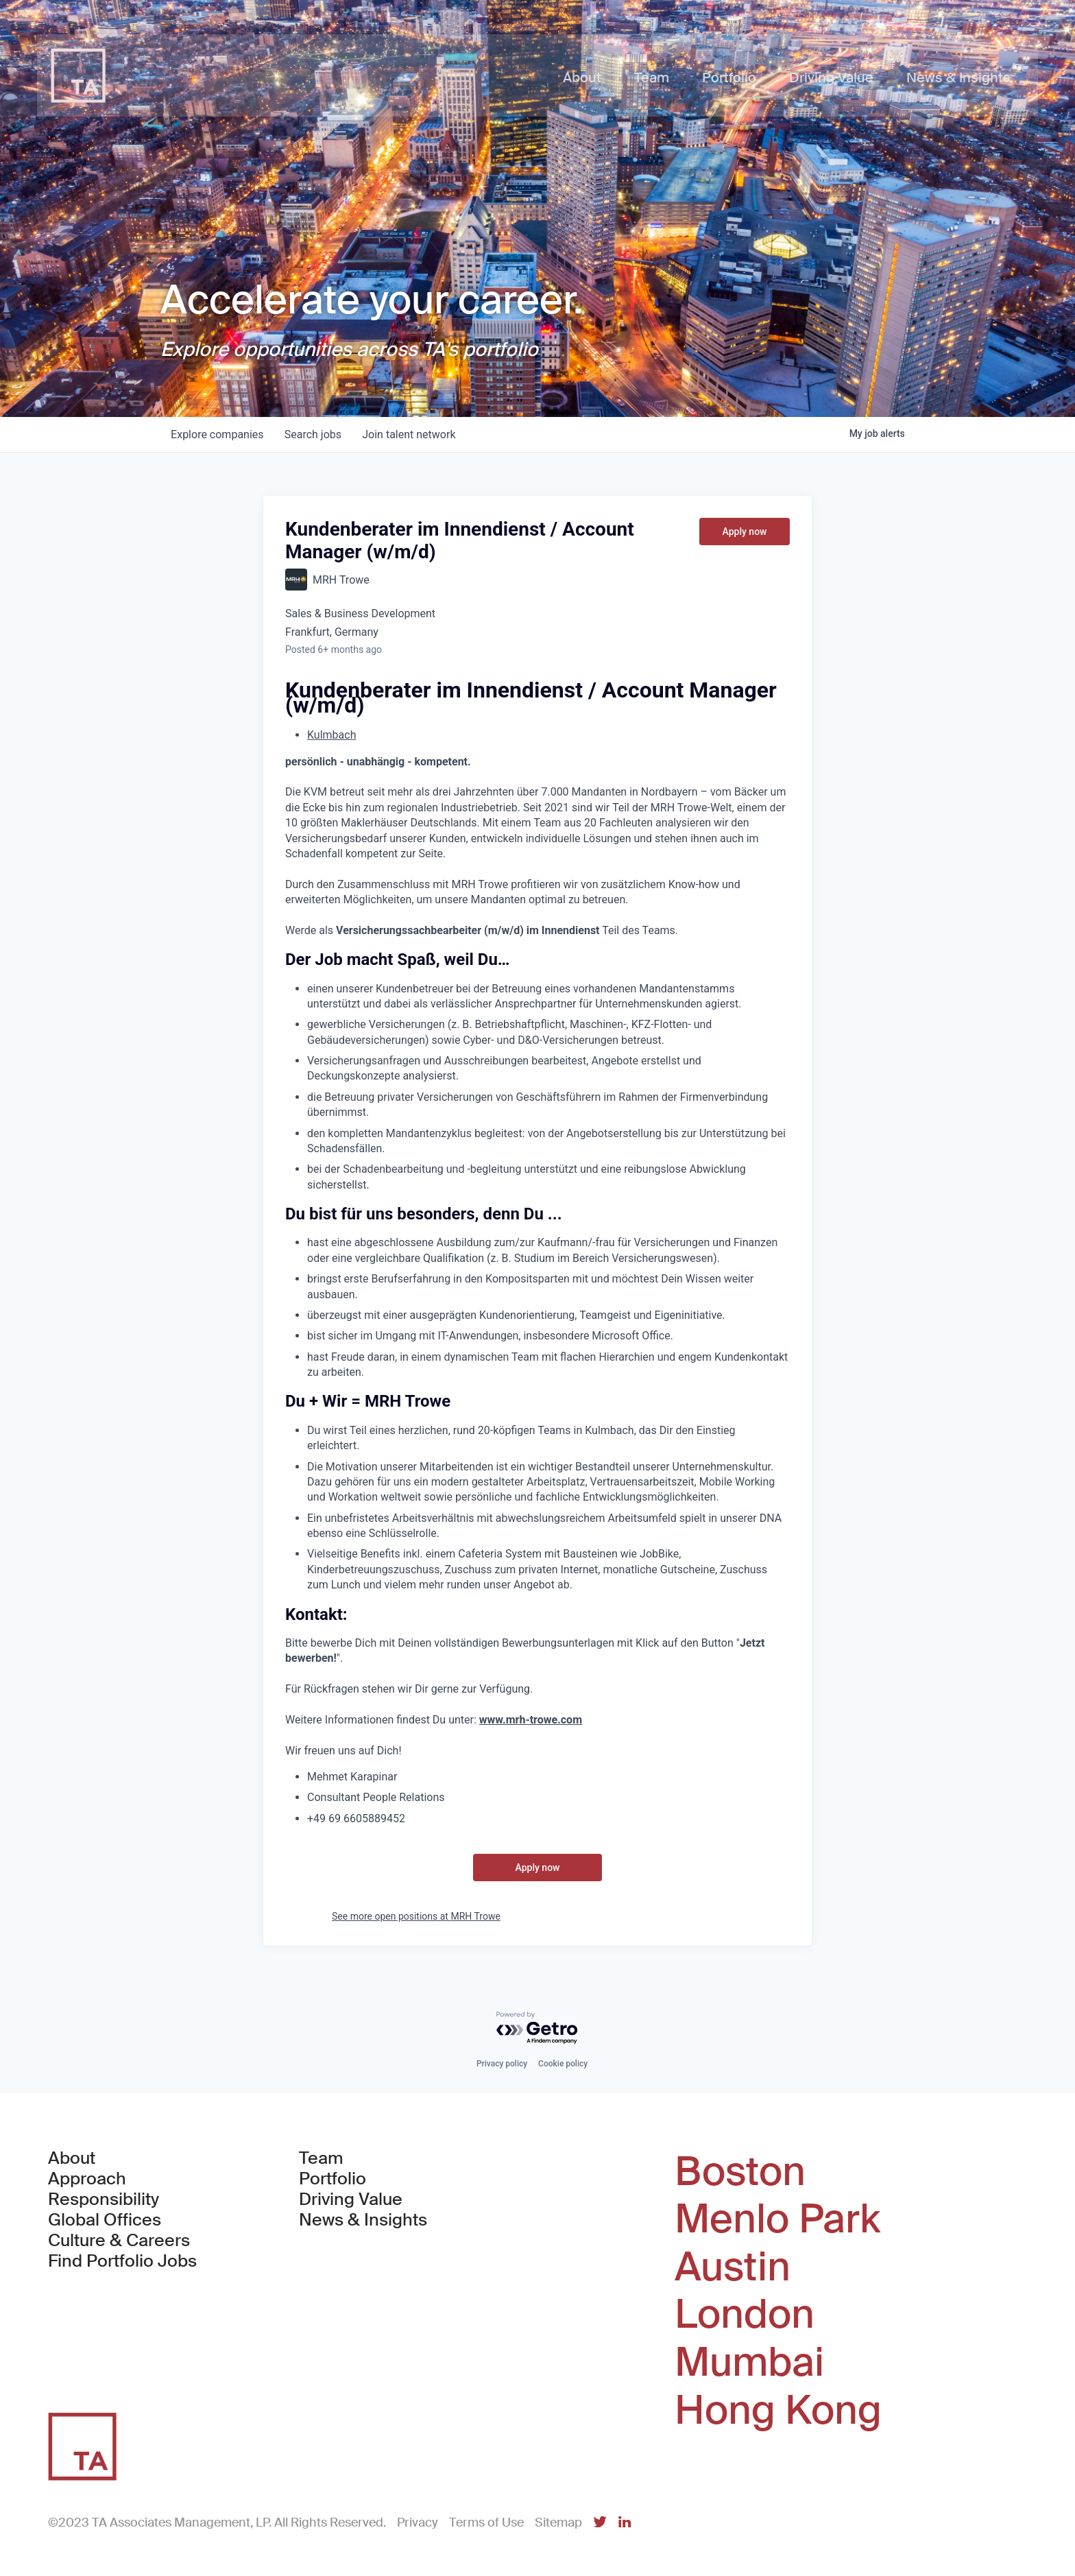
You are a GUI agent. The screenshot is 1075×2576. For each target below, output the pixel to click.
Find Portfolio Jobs (122, 2261)
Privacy (417, 2522)
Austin (732, 2267)
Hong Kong (778, 2411)
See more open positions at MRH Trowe (416, 1916)
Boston (740, 2172)
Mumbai (749, 2363)
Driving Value (350, 2199)
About (71, 2158)
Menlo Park (777, 2219)
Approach (87, 2179)
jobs (314, 434)
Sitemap (558, 2522)
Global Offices (104, 2220)
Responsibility (103, 2199)
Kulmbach (331, 734)
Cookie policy (563, 2063)
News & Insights (363, 2220)
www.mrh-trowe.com (530, 1719)
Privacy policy (501, 2063)
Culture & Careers (119, 2240)
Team (321, 2158)
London (744, 2315)
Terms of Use (486, 2522)
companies (217, 434)
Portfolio (332, 2179)
